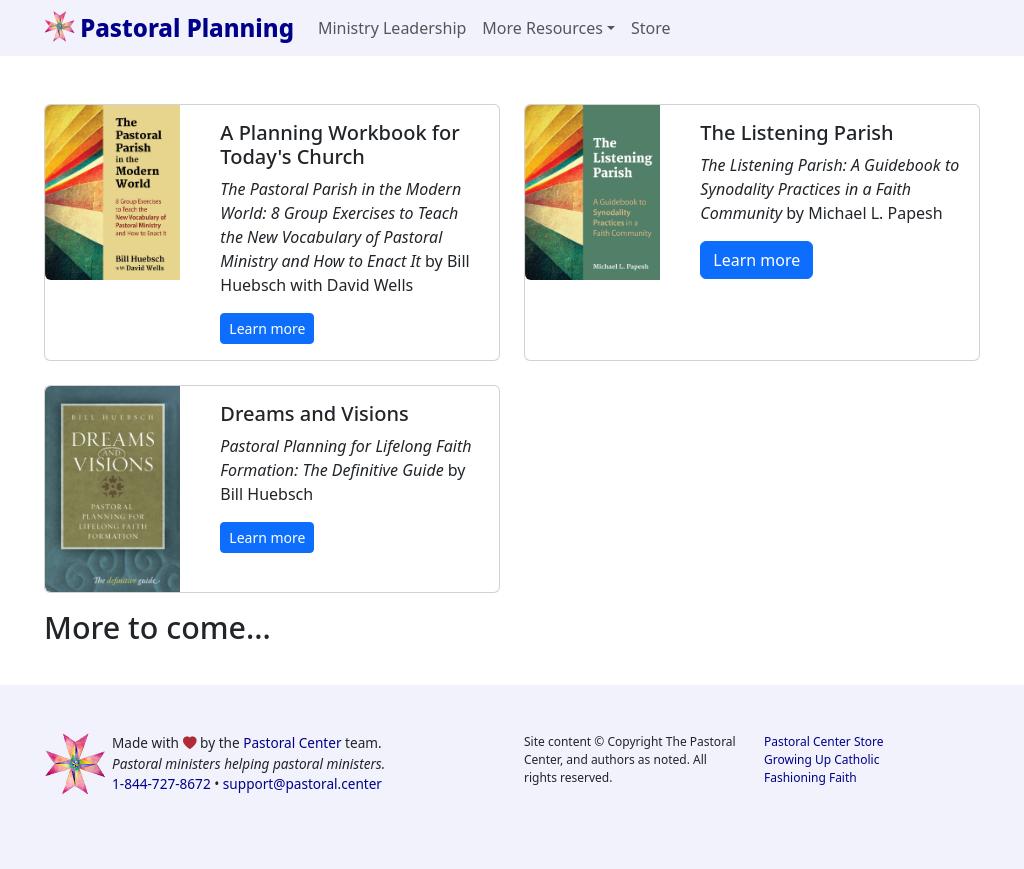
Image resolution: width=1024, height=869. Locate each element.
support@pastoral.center (302, 783)
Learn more (267, 328)
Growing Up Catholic (821, 759)
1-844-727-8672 (161, 783)
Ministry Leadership (392, 28)
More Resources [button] (542, 28)
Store (651, 28)
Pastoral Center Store (824, 741)
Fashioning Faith (810, 777)
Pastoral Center (292, 742)
